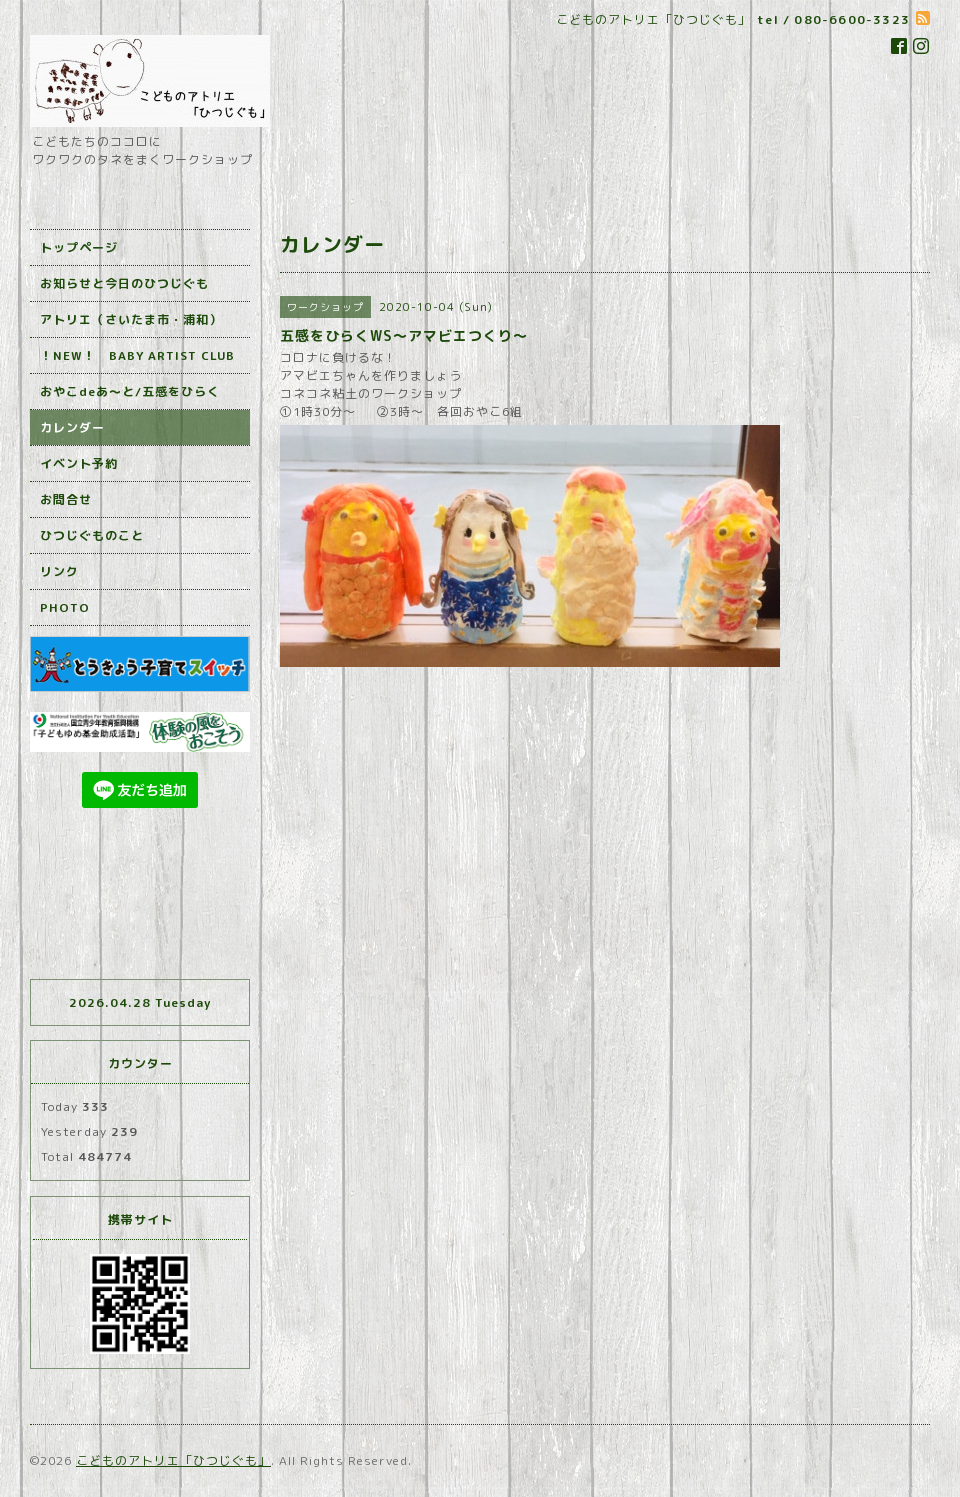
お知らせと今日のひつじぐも (124, 283)
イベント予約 (79, 463)
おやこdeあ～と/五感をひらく (130, 391)
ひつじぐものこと (92, 535)
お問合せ (66, 499)
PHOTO (65, 607)
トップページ (79, 247)
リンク (59, 571)
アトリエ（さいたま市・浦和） (131, 319)
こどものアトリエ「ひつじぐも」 (173, 1460)
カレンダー (72, 427)
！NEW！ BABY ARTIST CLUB (137, 355)
